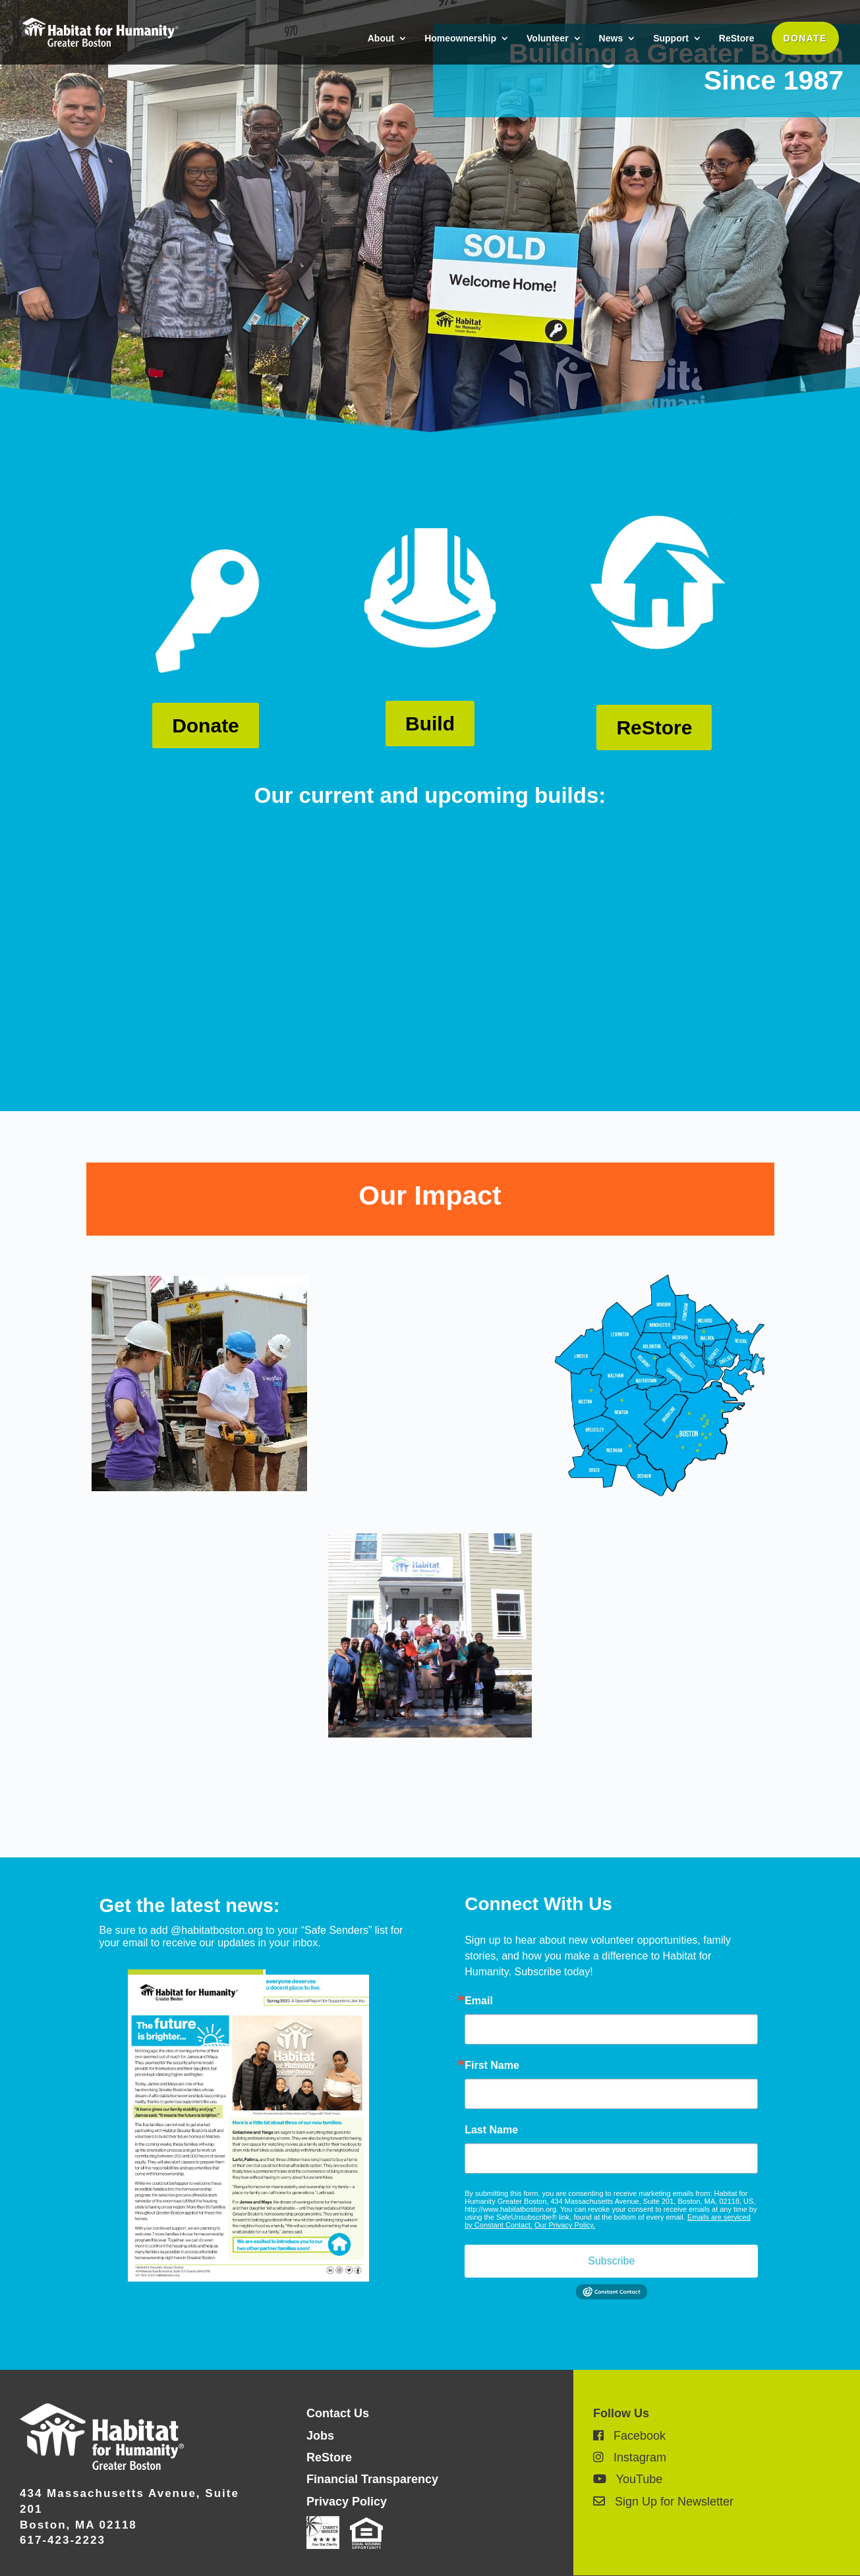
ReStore (737, 38)
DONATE (805, 38)
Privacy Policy (346, 2501)
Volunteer (548, 38)
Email (479, 2001)
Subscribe (611, 2260)
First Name (492, 2065)
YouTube (627, 2479)
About (381, 38)
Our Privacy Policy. (564, 2225)
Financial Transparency (372, 2479)
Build (430, 723)
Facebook (629, 2435)
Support (671, 38)
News (611, 38)
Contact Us (337, 2413)
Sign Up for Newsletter (663, 2501)
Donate (205, 725)
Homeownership (460, 38)
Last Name (491, 2130)
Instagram (629, 2457)
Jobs (320, 2435)
